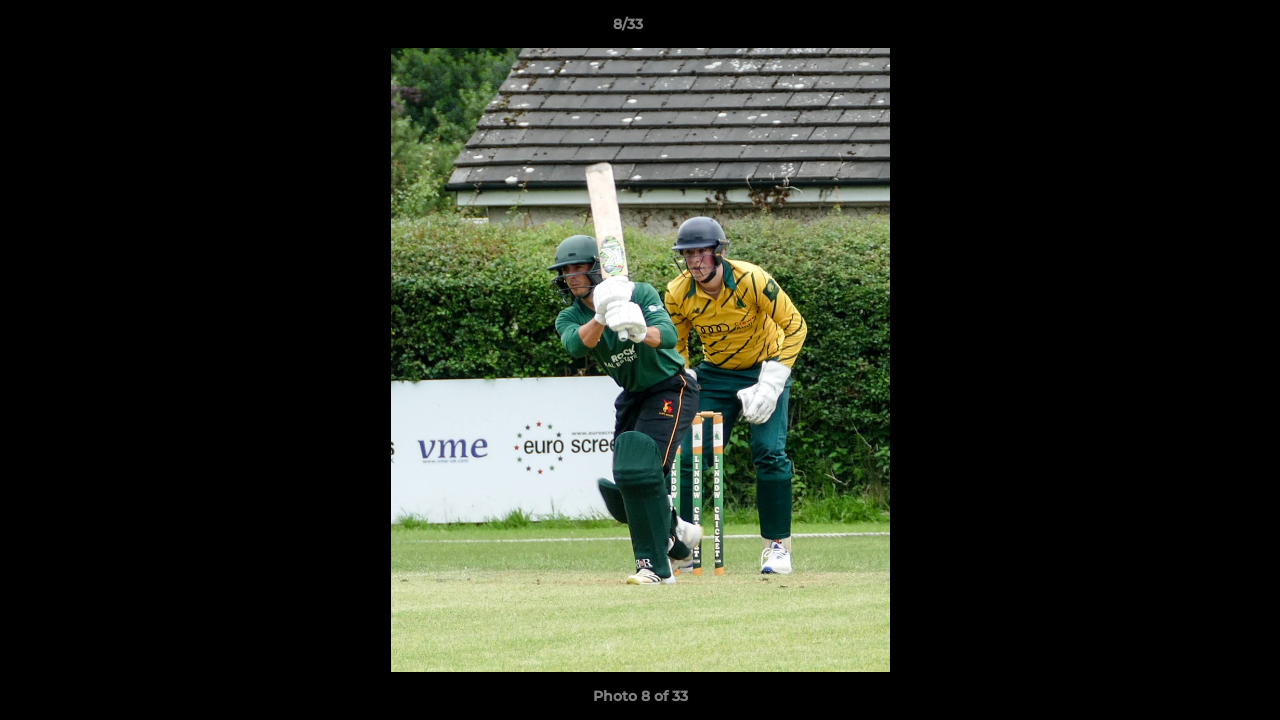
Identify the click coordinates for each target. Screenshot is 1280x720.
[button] (1196, 29)
